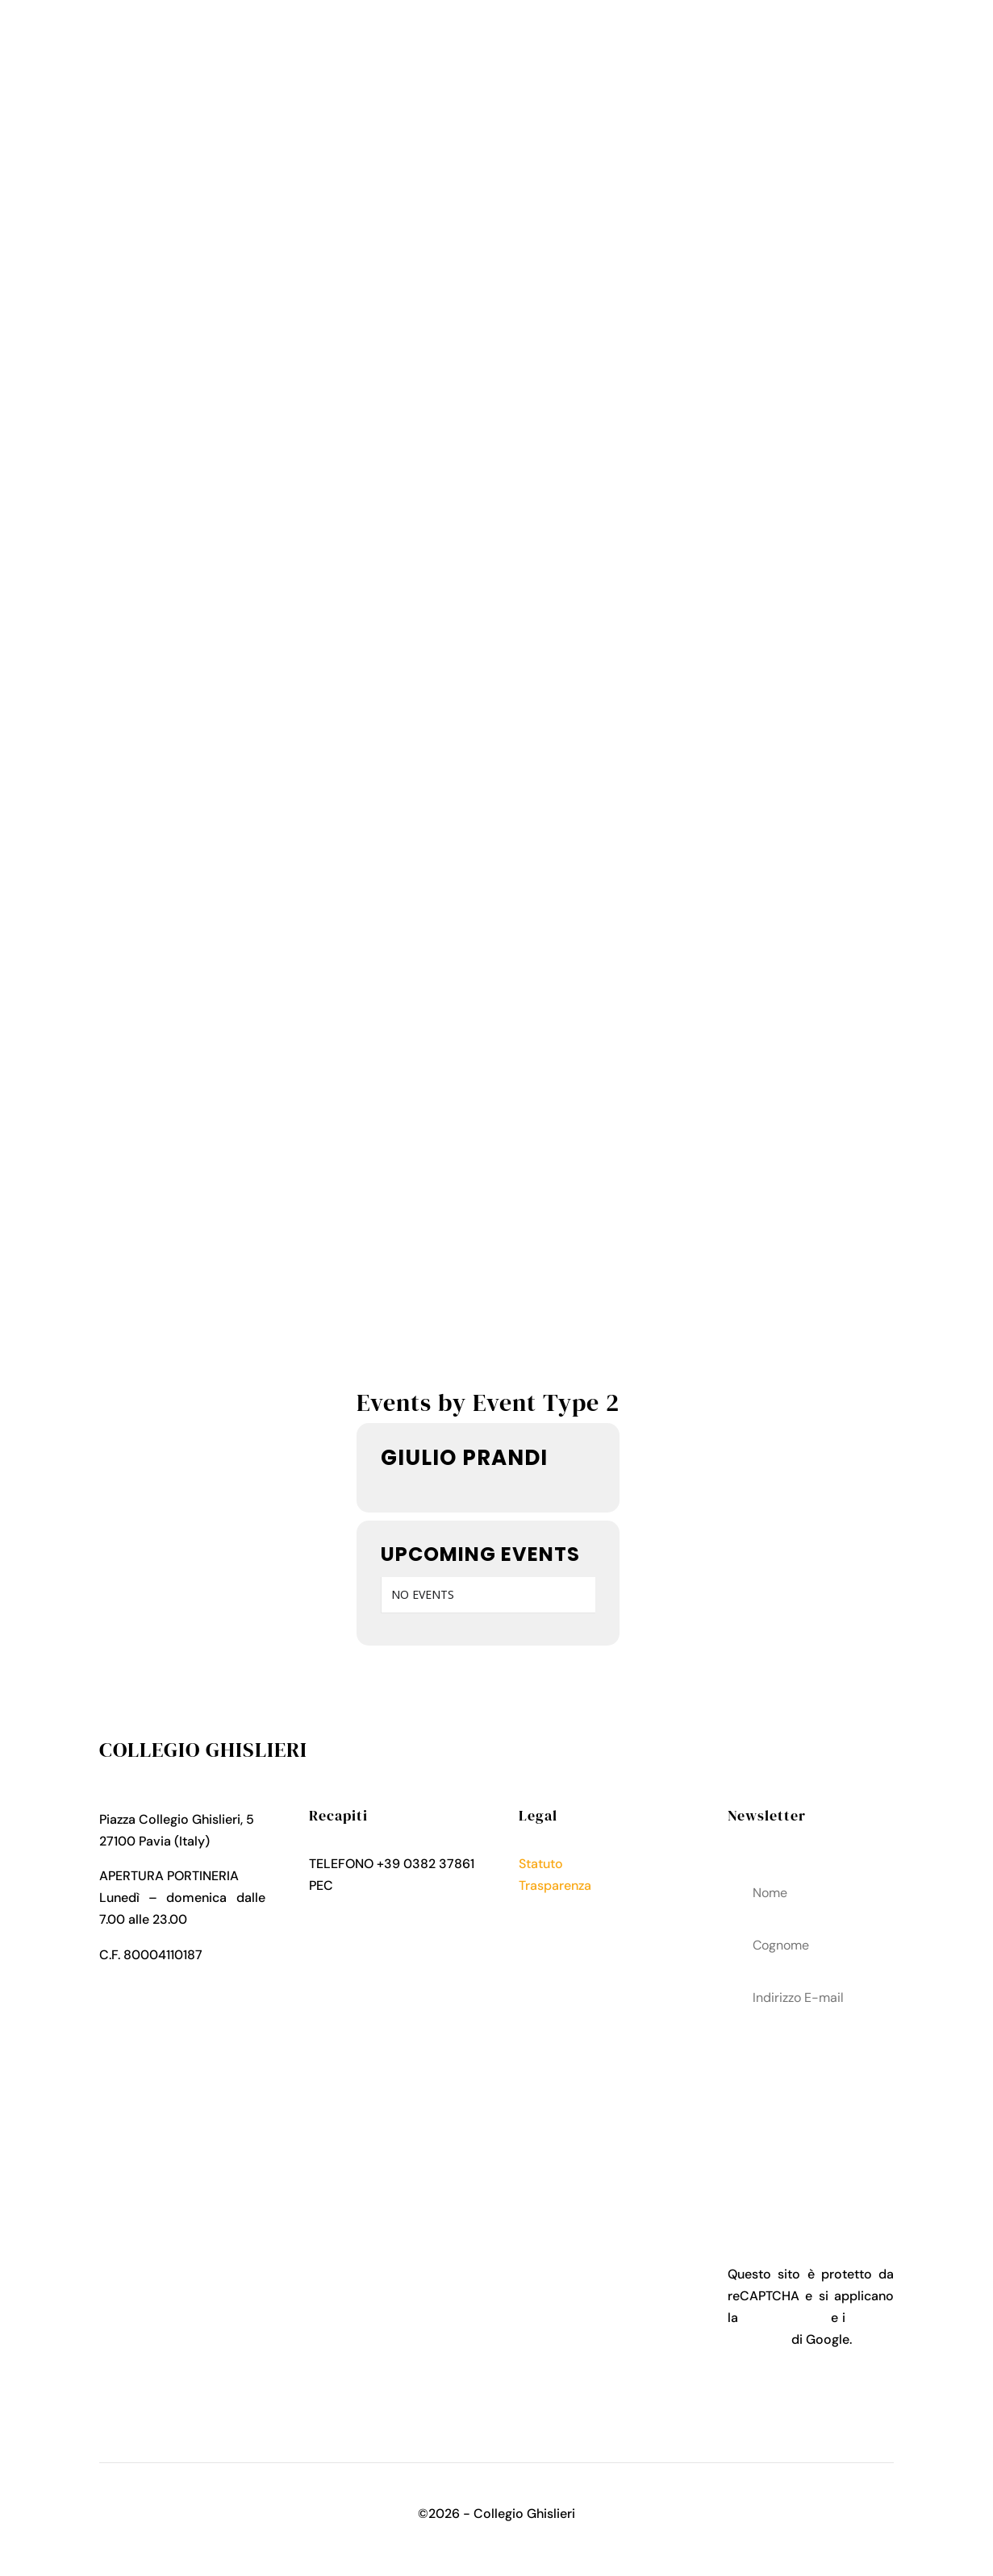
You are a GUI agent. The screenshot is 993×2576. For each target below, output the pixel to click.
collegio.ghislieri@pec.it (380, 1907)
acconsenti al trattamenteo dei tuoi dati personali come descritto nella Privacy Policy (811, 2113)
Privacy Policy (561, 1907)
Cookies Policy (563, 1929)
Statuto (541, 1863)
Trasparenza (555, 1885)
